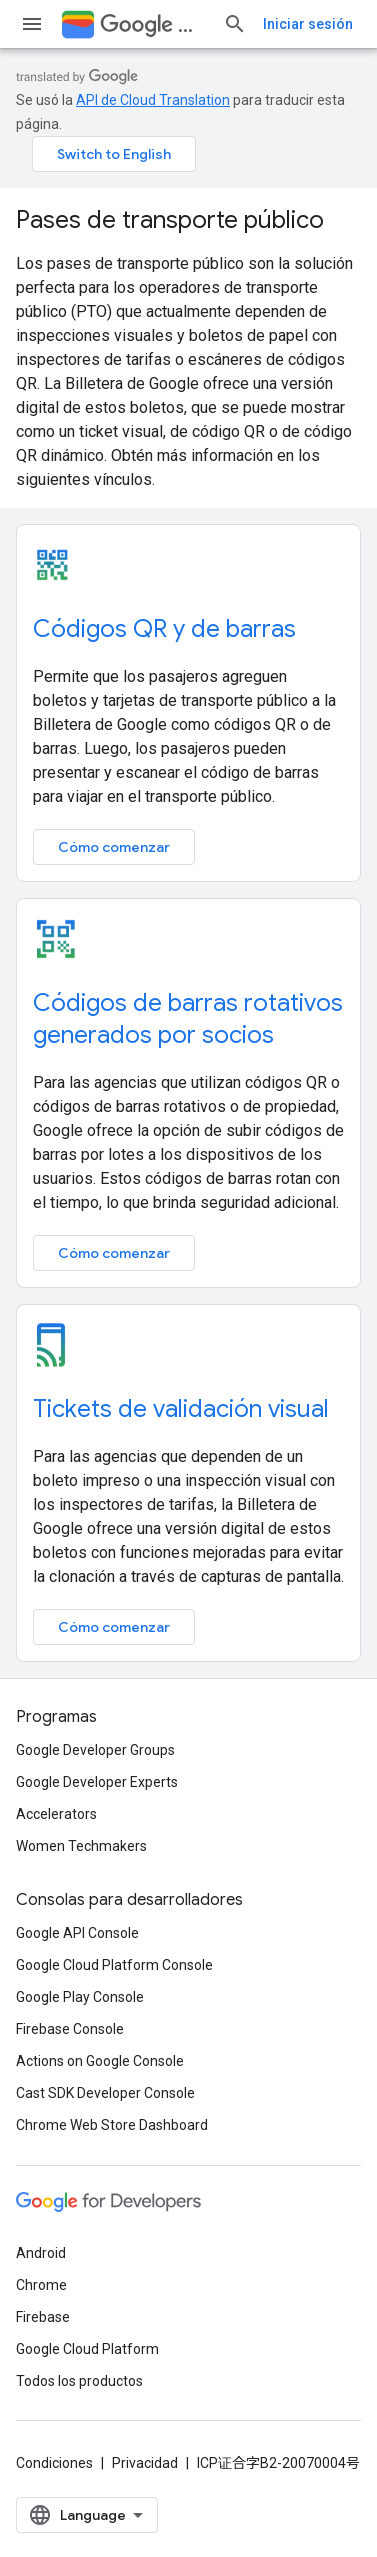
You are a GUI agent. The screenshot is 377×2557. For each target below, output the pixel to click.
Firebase (43, 2317)
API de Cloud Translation (153, 100)
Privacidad (145, 2463)
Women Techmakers (81, 1846)
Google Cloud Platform (87, 2349)
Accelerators (56, 1814)
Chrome (41, 2285)
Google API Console (77, 1933)
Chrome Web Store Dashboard (112, 2125)
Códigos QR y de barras (164, 629)
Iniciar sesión (308, 24)
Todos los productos (79, 2381)
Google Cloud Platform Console (114, 1965)
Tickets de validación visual (181, 1409)
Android (41, 2253)
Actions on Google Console (100, 2061)
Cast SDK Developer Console (105, 2093)
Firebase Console (70, 2029)
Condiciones (54, 2463)
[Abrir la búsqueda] (235, 24)
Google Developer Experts (97, 1782)
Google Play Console (80, 1997)
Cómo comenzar (114, 847)
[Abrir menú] (32, 24)
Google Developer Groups (95, 1750)
